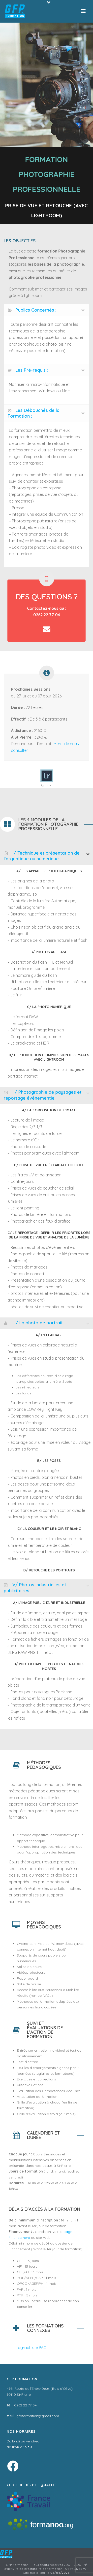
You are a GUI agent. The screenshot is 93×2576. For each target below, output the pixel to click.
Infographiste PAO (30, 2347)
